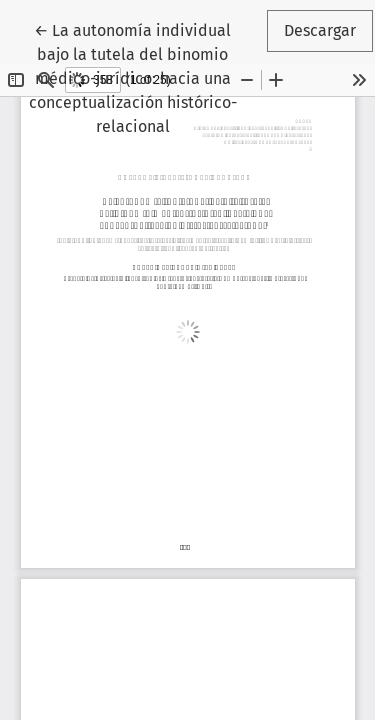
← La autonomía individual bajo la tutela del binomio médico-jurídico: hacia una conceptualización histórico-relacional (146, 77)
